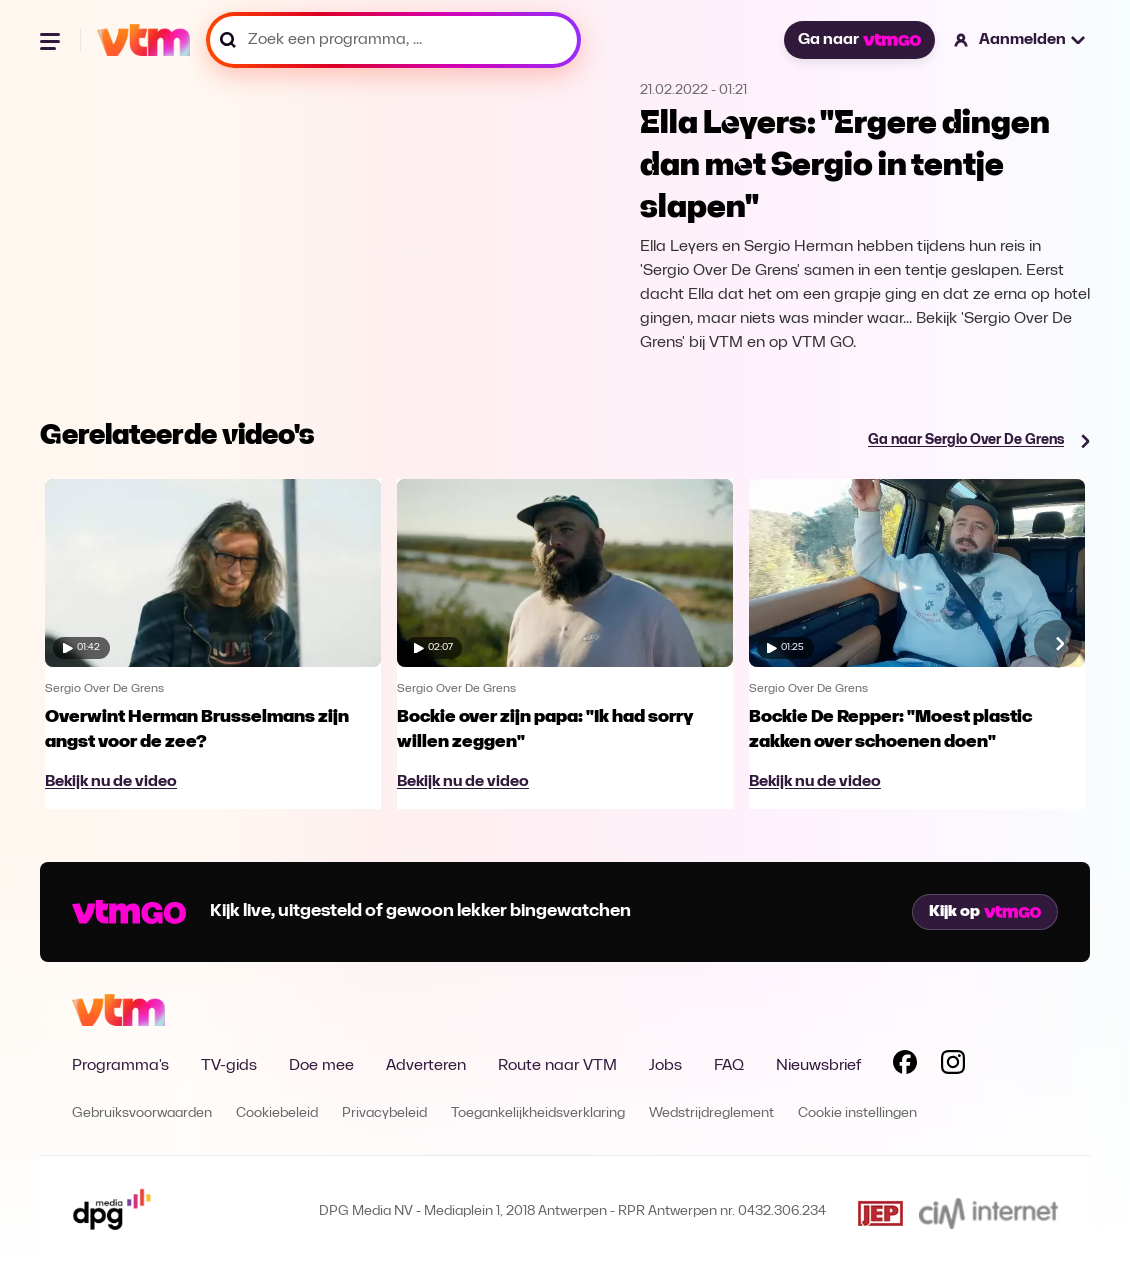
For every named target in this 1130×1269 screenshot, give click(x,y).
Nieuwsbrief (818, 1066)
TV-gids (229, 1066)
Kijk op (985, 912)
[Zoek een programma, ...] (393, 40)
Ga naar (859, 40)
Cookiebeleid (277, 1113)
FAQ (729, 1066)
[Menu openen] (52, 40)
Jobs (665, 1066)
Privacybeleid (384, 1113)
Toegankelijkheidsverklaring (538, 1113)
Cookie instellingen (857, 1113)
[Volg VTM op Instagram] (953, 1066)
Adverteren (426, 1066)
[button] (1020, 40)
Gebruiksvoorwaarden (142, 1113)
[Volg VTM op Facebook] (905, 1066)
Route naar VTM (557, 1066)
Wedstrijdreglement (711, 1113)
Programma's (120, 1066)
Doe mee (321, 1066)
